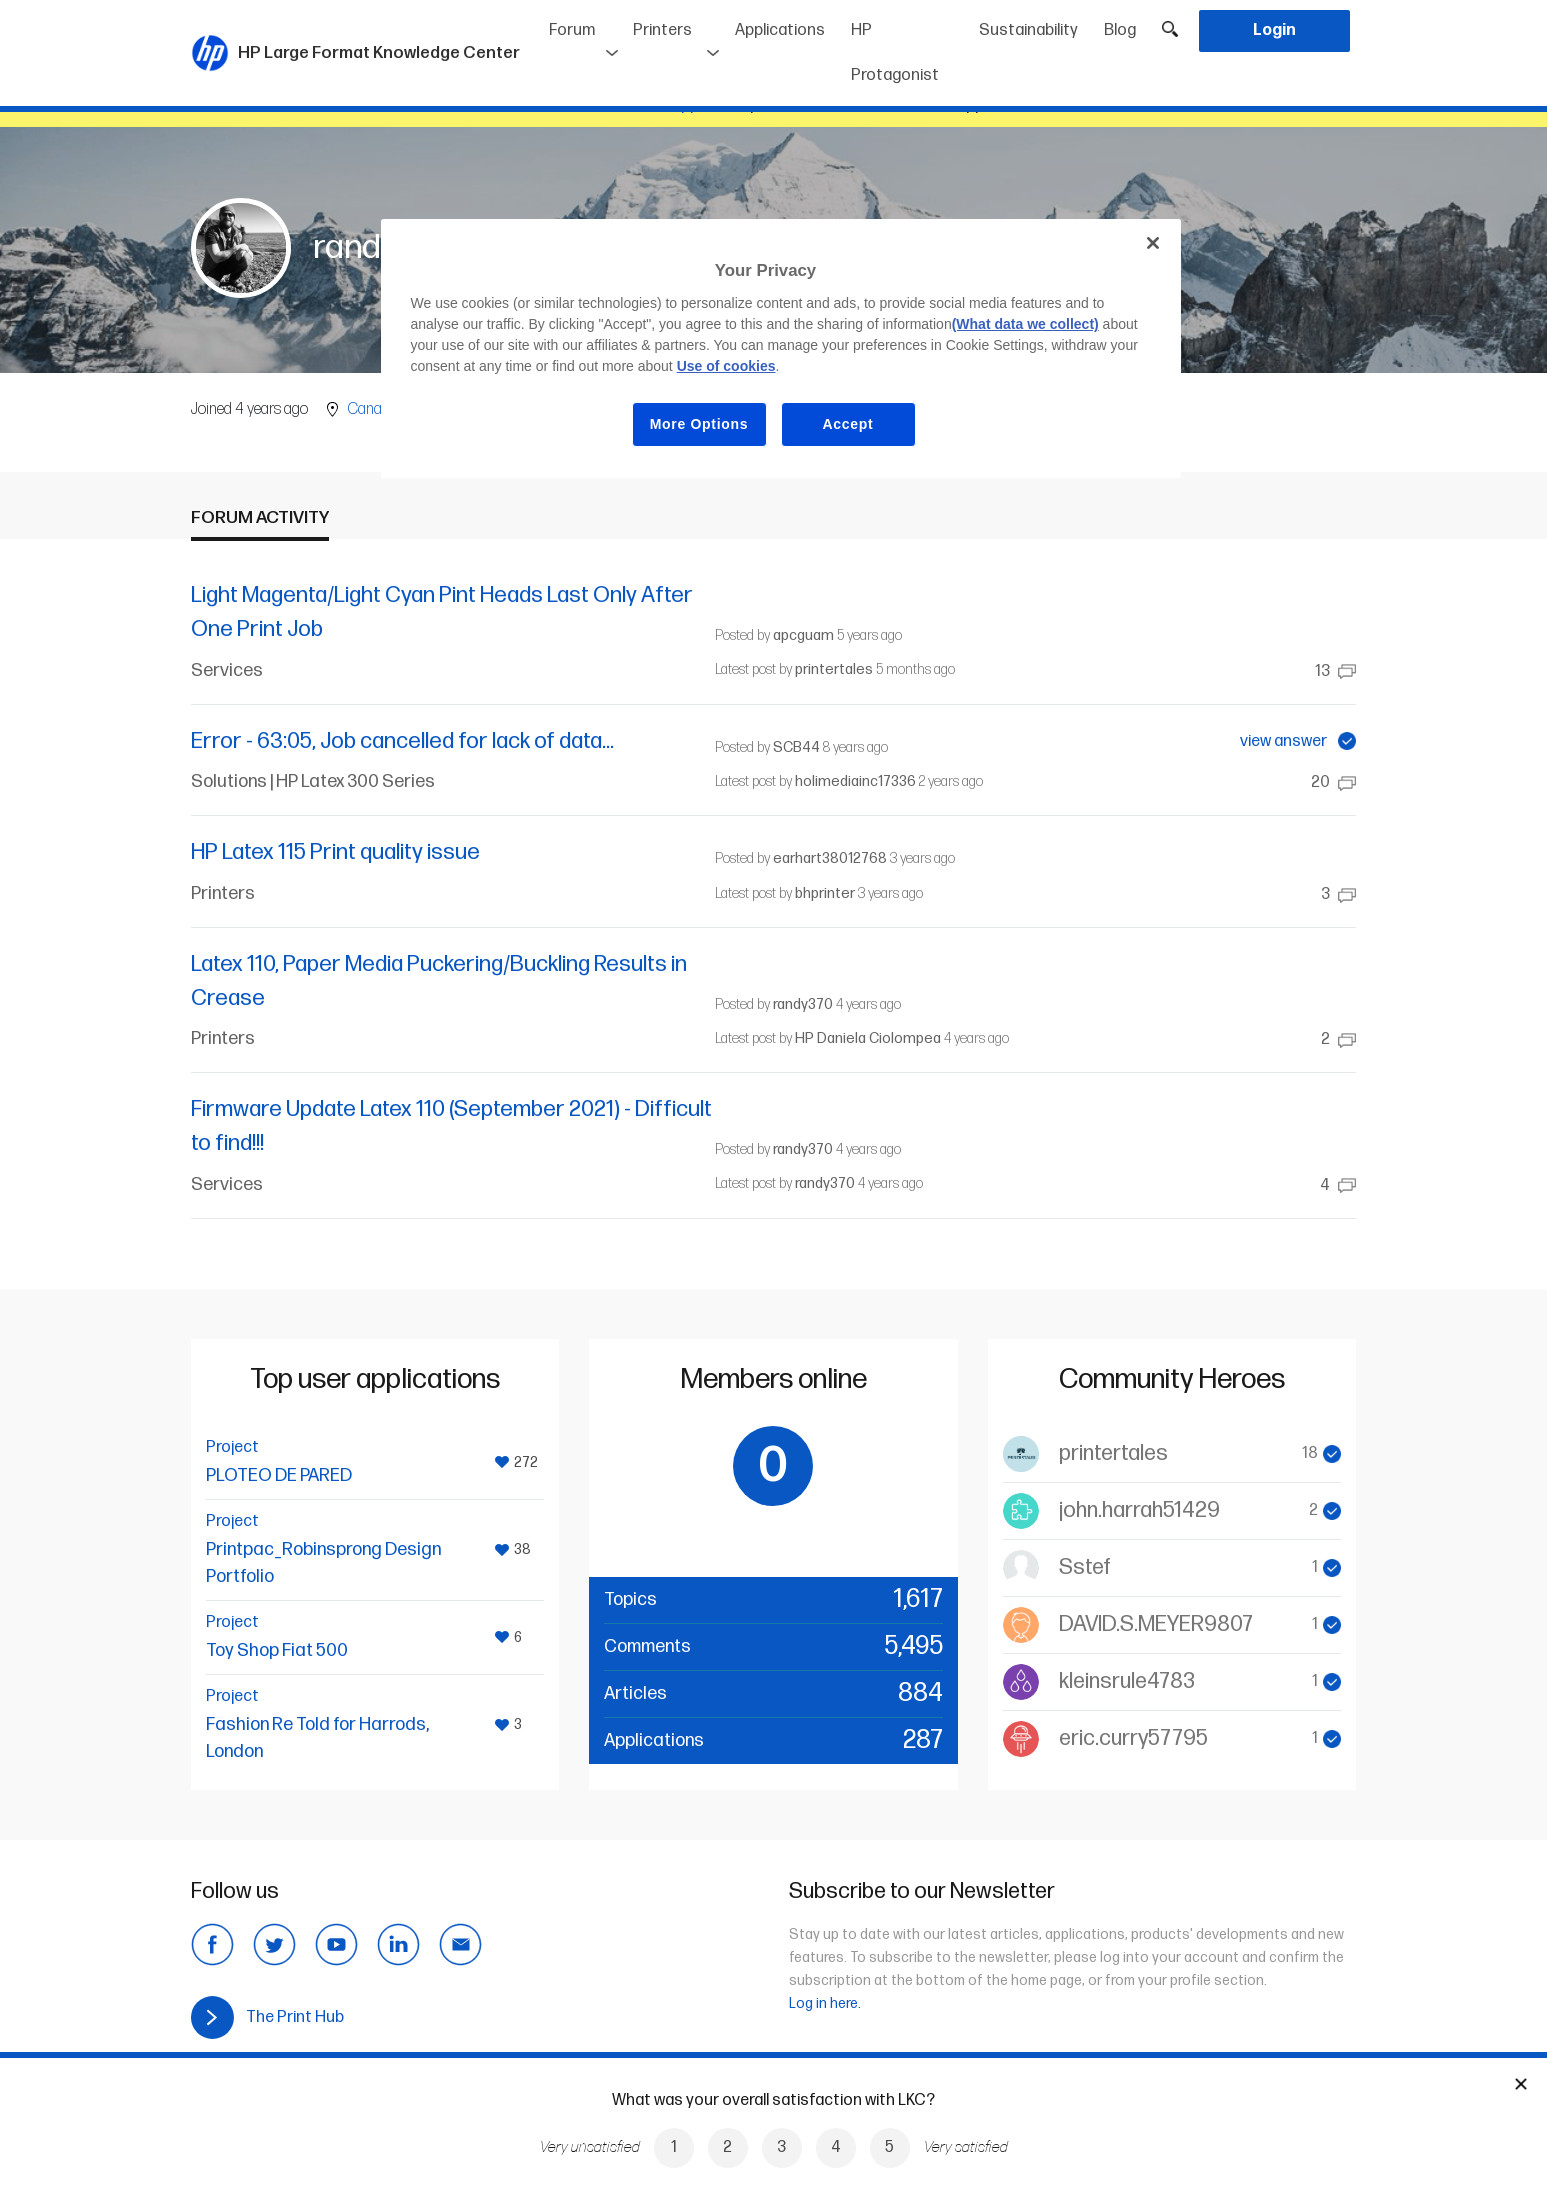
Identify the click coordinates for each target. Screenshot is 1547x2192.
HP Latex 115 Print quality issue (335, 852)
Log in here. (825, 2003)
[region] (781, 348)
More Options (699, 424)
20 (1333, 782)
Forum (572, 30)
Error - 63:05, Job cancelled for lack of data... (402, 741)
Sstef (1085, 1567)
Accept (848, 424)
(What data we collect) (1025, 324)
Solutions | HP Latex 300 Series (313, 781)
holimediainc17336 (855, 781)
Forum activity (260, 517)
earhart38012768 (830, 858)
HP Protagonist (895, 53)
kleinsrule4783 (1127, 1681)
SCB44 (796, 747)
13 (1335, 671)
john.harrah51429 (1139, 1510)
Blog (1120, 30)
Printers (662, 30)
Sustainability (1028, 30)
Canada (372, 409)
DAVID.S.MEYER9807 (1156, 1624)
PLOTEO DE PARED (279, 1475)
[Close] (1153, 243)
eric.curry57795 (1133, 1738)
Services (227, 670)
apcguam (803, 635)
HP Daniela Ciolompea (868, 1038)
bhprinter (825, 893)
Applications (780, 30)
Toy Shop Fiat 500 (277, 1650)
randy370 (803, 1004)
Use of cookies (726, 366)
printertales (834, 669)
